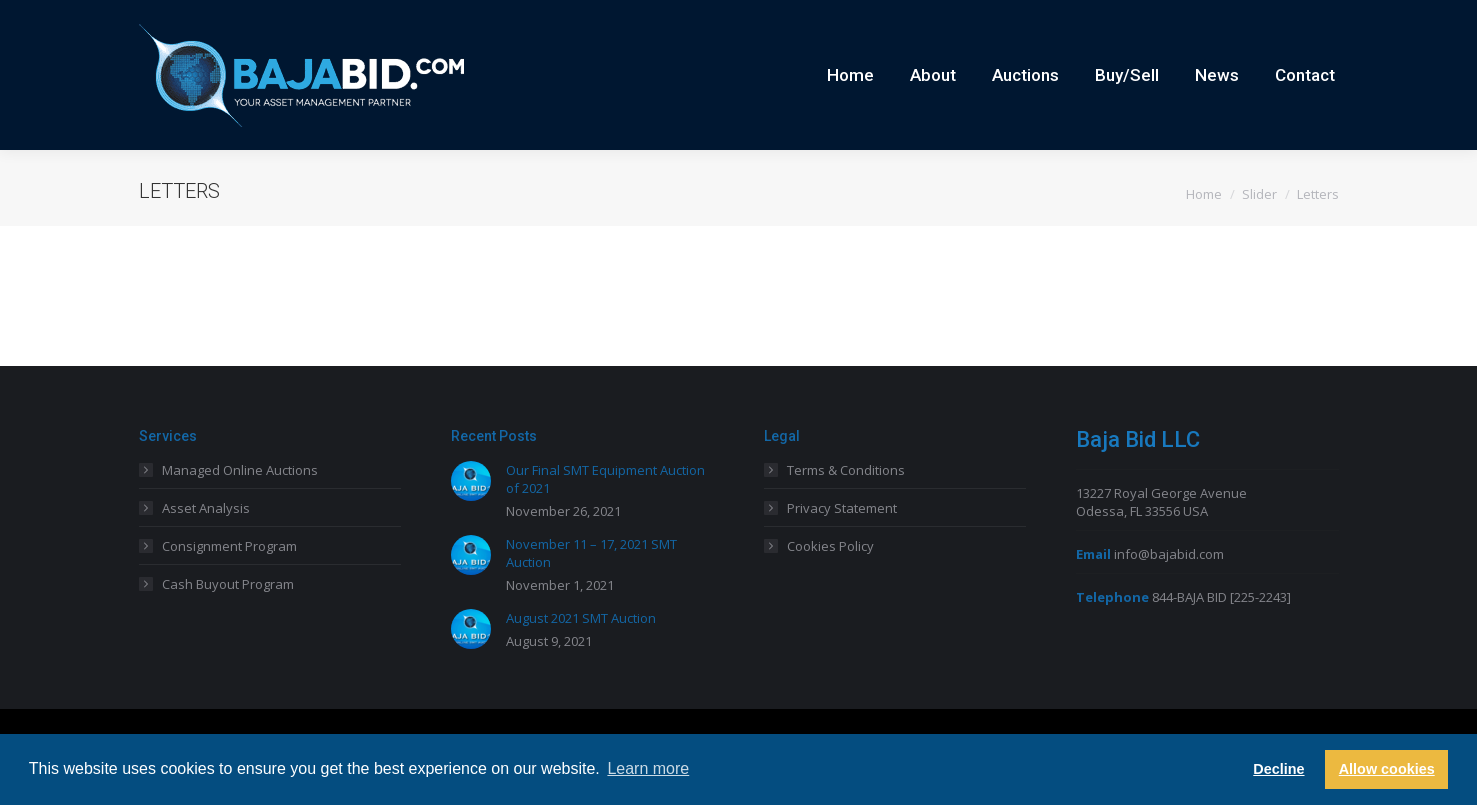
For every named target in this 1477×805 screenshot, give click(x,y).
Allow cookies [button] (1387, 769)
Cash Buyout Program (228, 620)
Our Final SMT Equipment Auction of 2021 (605, 515)
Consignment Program (229, 582)
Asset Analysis (206, 544)
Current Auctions (1242, 18)
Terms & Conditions (846, 506)
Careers (1154, 18)
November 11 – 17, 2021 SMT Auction (591, 589)
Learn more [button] (648, 768)
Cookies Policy (830, 582)
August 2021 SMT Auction (581, 654)
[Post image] (471, 517)
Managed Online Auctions (240, 506)
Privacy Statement (842, 544)
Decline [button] (1278, 769)
